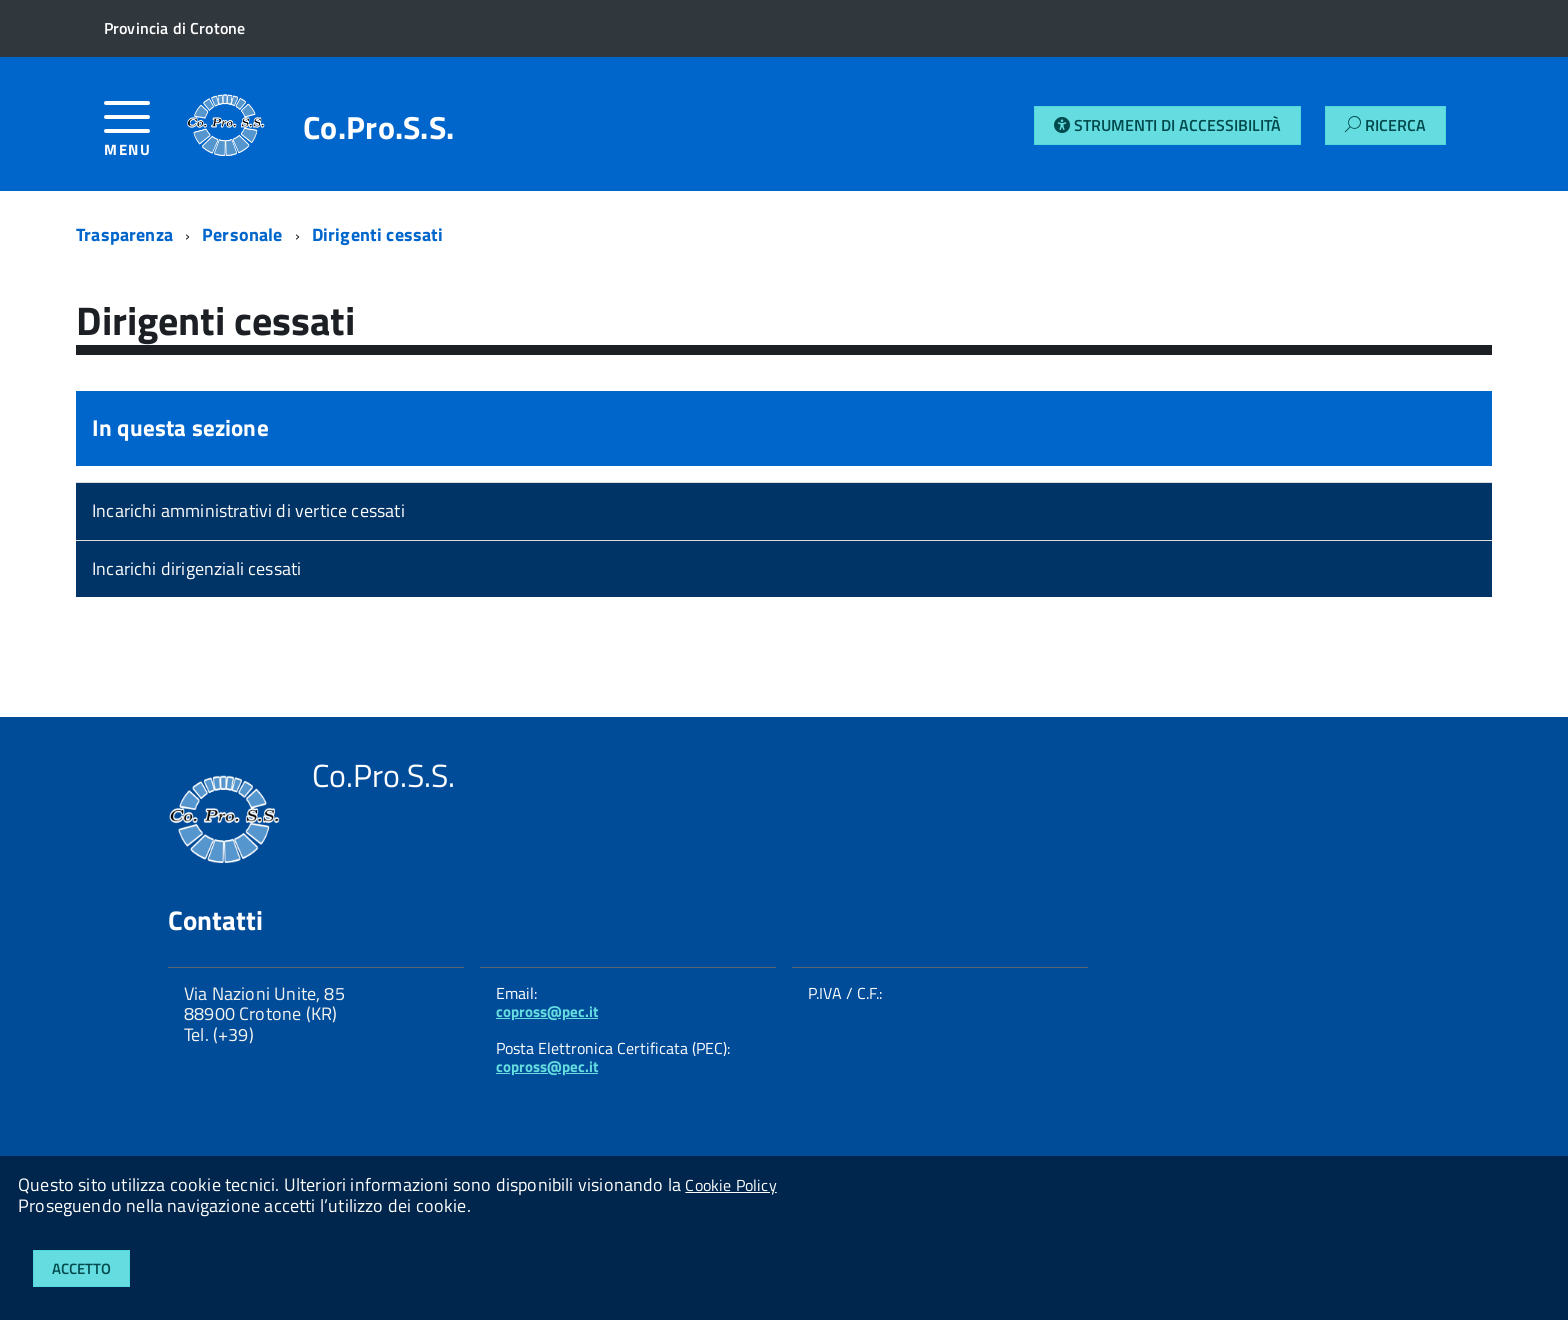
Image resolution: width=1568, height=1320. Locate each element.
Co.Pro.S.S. (379, 127)
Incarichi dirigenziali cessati (196, 568)
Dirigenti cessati (378, 234)
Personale (242, 234)
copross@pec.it (547, 1011)
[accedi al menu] (145, 136)
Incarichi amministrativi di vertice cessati (248, 510)
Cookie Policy (730, 1185)
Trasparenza (124, 234)
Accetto (81, 1268)
